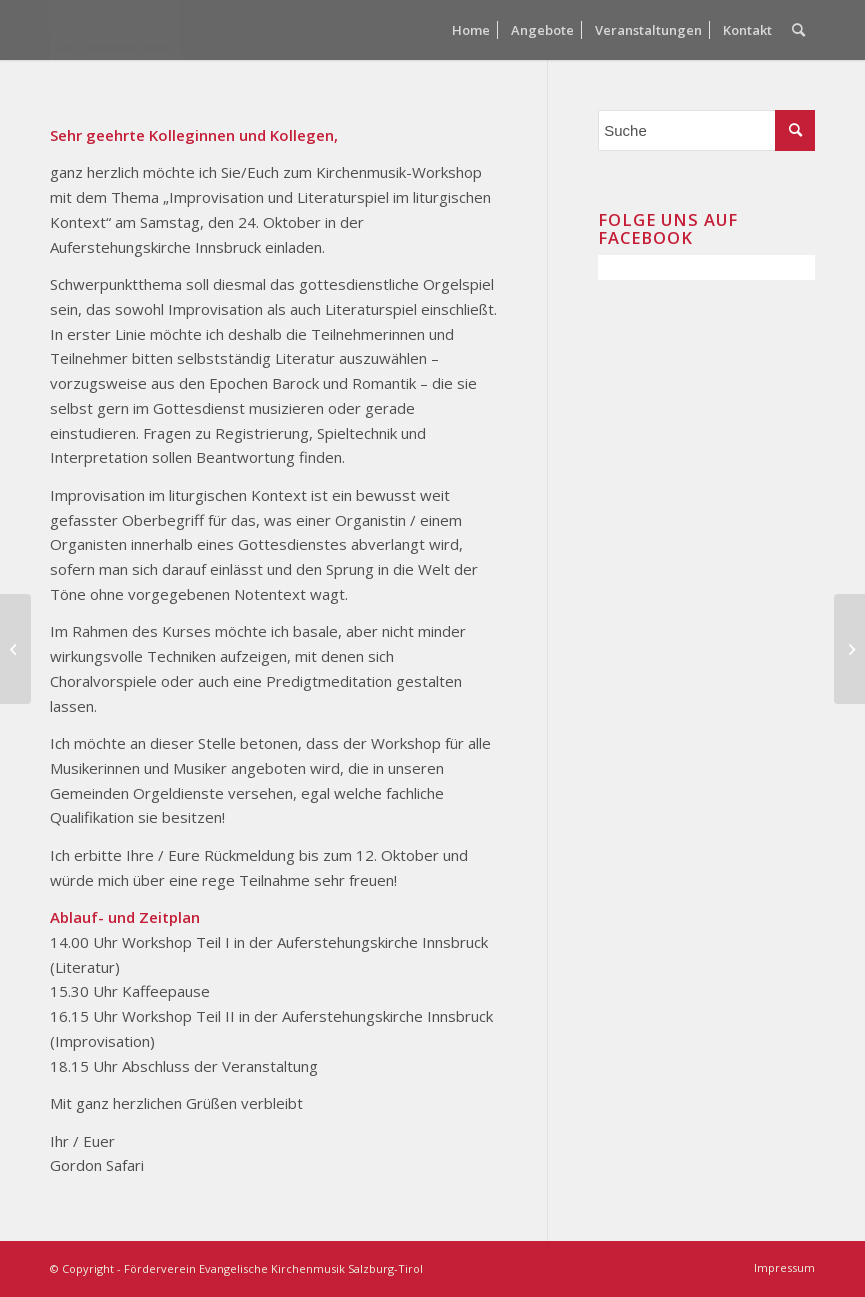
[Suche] (798, 30)
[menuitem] (471, 30)
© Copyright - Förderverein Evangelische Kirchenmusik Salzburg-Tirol (236, 1268)
